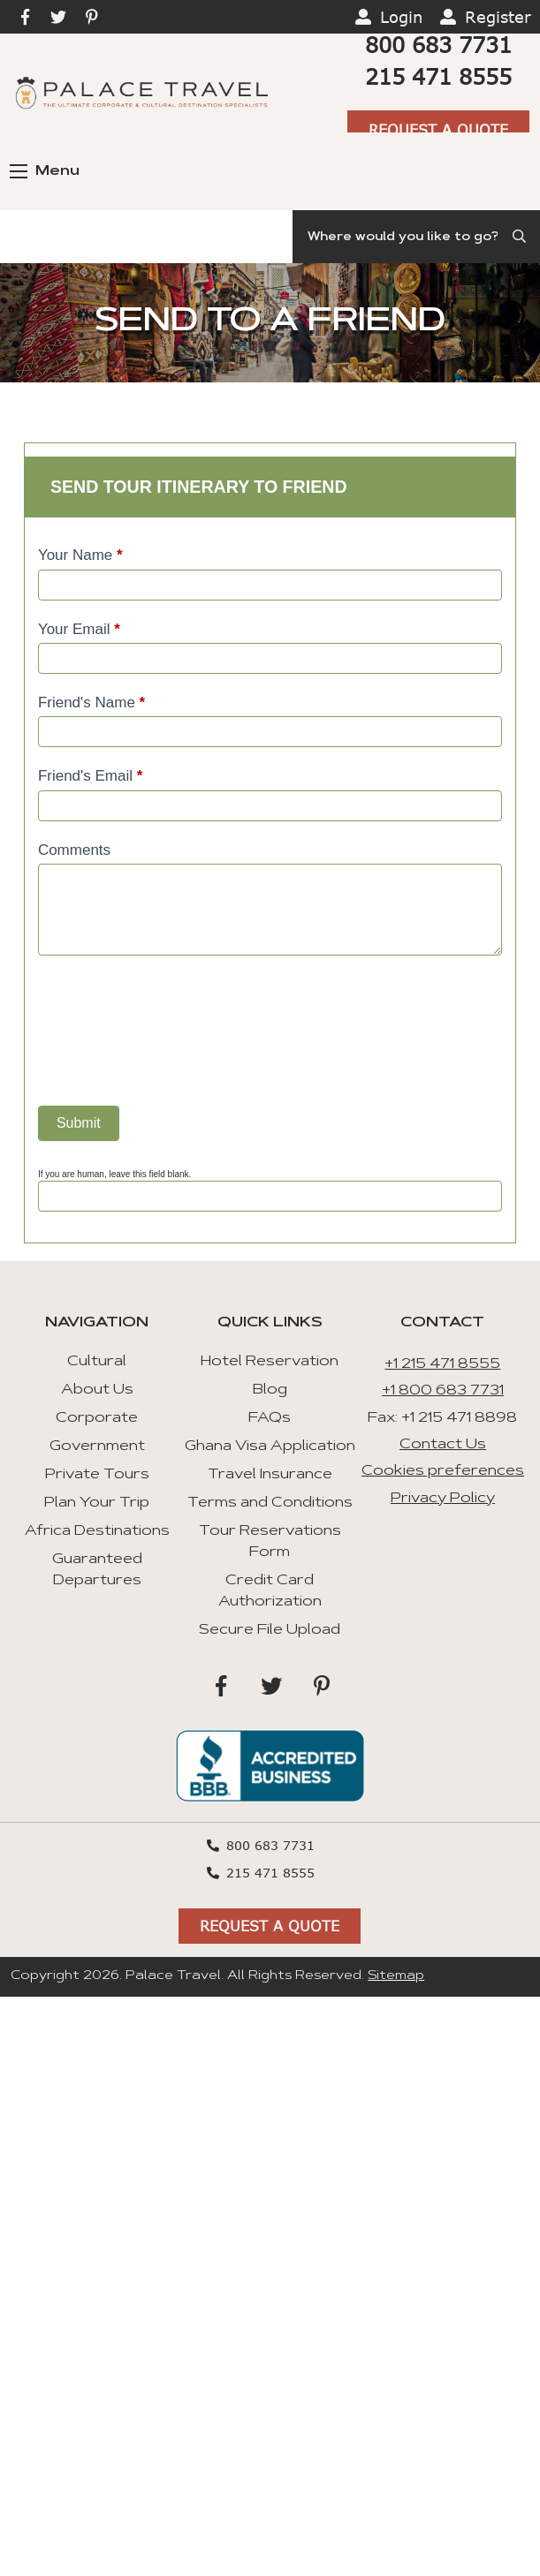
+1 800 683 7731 (443, 1391)
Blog (270, 1390)
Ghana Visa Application (270, 1446)
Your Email (79, 629)
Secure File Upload (269, 1630)
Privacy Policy (443, 1499)
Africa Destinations (97, 1531)
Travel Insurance (270, 1475)
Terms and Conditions (270, 1503)
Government (97, 1446)
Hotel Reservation (269, 1362)
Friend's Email (90, 775)
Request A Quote (438, 129)
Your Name (80, 555)
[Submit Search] (520, 236)
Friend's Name (91, 702)
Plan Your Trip (96, 1503)
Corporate (97, 1418)
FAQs (269, 1418)
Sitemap (396, 1976)
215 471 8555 (438, 76)
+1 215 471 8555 (442, 1364)
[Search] (416, 236)
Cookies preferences (442, 1471)
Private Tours (97, 1475)
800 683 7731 (438, 44)
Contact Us (442, 1445)
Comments (74, 850)
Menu (45, 171)
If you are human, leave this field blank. (114, 1174)
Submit (79, 1122)
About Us (97, 1390)
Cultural (96, 1362)
